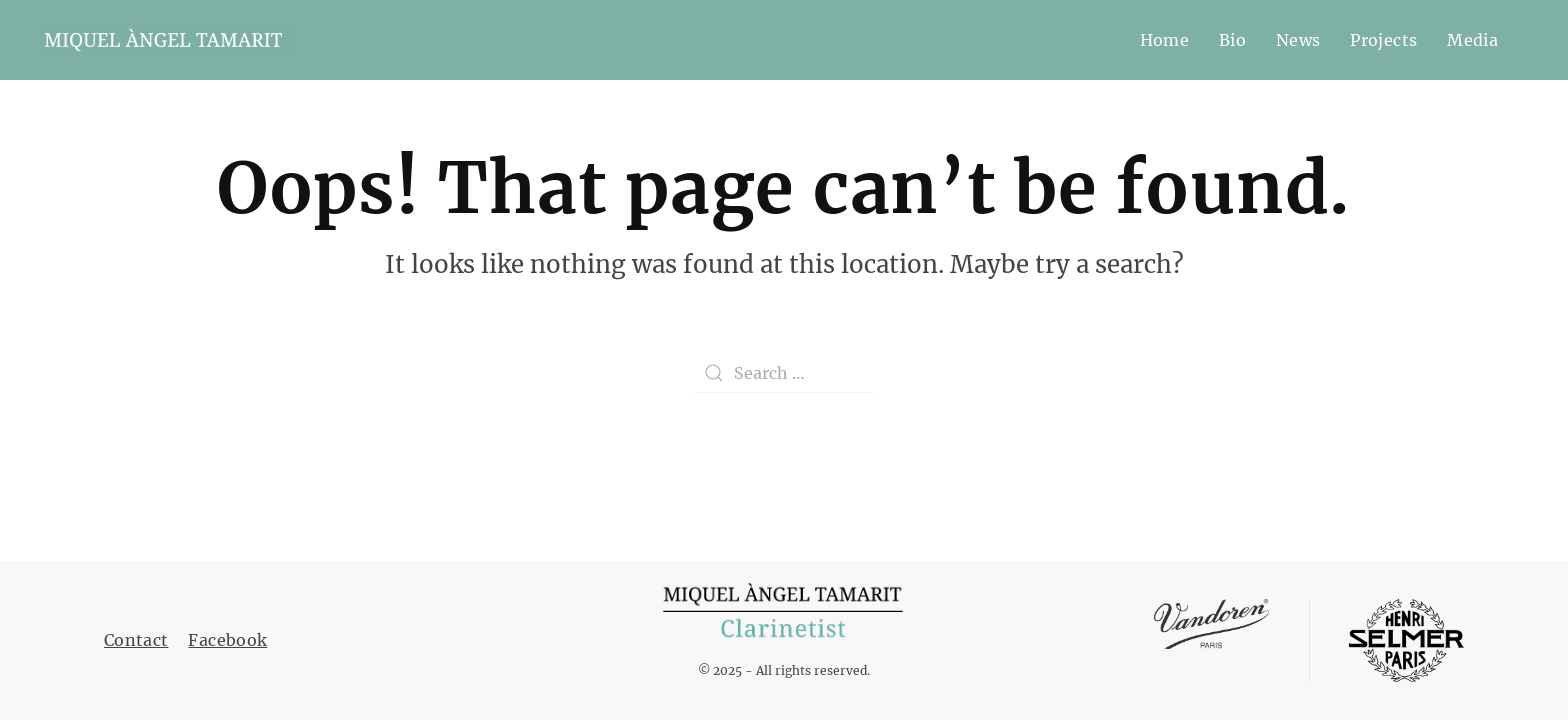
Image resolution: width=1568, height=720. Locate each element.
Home (1164, 40)
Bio (1232, 40)
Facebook (227, 640)
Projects (1383, 40)
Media (1472, 40)
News (1298, 40)
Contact (136, 640)
